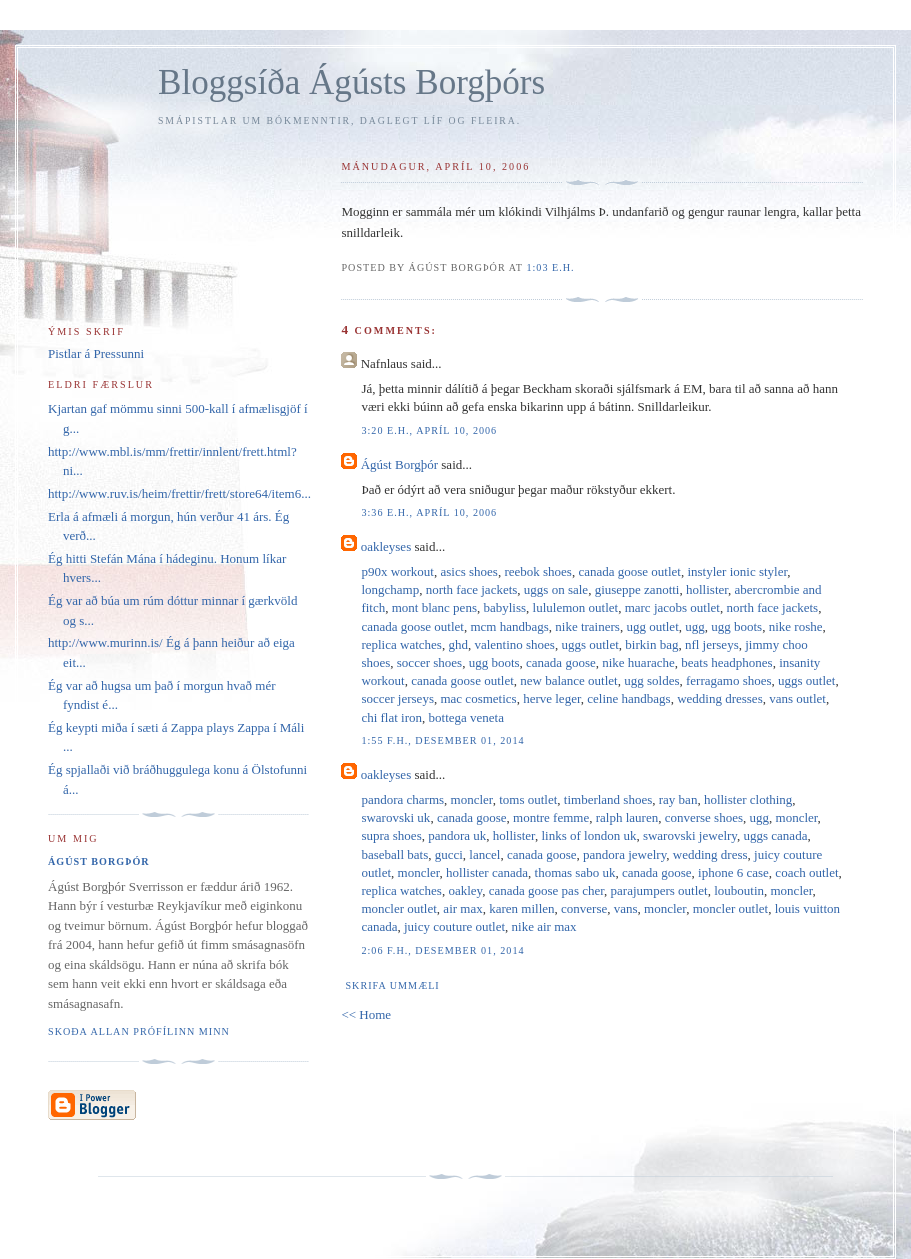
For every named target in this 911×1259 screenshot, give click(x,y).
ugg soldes (651, 680)
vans (626, 908)
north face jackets (472, 589)
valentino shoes (514, 644)
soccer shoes (429, 662)
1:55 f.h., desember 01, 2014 (442, 740)
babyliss (504, 607)
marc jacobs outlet (672, 607)
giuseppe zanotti (637, 589)
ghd (458, 644)
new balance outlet (568, 680)
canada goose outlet (629, 571)
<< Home (366, 1014)
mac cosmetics (478, 698)
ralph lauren (627, 817)
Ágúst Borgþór (399, 464)
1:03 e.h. (550, 267)
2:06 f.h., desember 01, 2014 (442, 950)
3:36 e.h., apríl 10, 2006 (429, 512)
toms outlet (528, 799)
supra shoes (391, 835)
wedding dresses (720, 698)
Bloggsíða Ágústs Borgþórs (351, 82)
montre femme (551, 817)
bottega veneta (466, 717)
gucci (449, 854)
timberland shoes (608, 799)
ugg (695, 626)
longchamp (390, 589)
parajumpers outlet (659, 890)
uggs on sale (556, 589)
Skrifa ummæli (392, 985)
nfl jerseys (712, 644)
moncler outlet (398, 908)
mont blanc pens (434, 607)
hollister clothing (748, 799)
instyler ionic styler (737, 571)
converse (584, 908)
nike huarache (638, 662)
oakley (465, 890)
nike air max (544, 926)
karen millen (521, 908)
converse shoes (704, 817)
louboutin (739, 890)
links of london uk (588, 835)
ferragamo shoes (729, 680)
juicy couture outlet (454, 926)
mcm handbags (509, 626)
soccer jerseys (397, 698)
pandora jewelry (624, 854)
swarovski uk (395, 817)
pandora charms (402, 799)
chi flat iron (391, 717)
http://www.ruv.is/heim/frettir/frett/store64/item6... (179, 493)
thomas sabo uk (575, 872)
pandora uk (457, 835)
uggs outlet (589, 644)
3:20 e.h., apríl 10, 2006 (429, 430)
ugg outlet (652, 626)
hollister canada (487, 872)
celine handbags (628, 698)
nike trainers (587, 626)
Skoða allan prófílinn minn (139, 1031)
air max (462, 908)
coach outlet (806, 872)
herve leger (552, 698)
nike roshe (796, 626)
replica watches (401, 644)
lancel (484, 854)
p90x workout (397, 571)
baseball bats (394, 854)
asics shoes (469, 571)
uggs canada (776, 835)
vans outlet (797, 698)
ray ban (678, 799)
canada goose (561, 662)
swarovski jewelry (690, 835)
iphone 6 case (733, 872)
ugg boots (736, 626)
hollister (707, 589)
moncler (472, 799)
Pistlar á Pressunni (96, 353)
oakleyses (386, 546)
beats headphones (726, 662)
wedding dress (710, 854)
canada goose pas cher (546, 890)
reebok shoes (538, 571)
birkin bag (651, 644)
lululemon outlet (576, 607)
